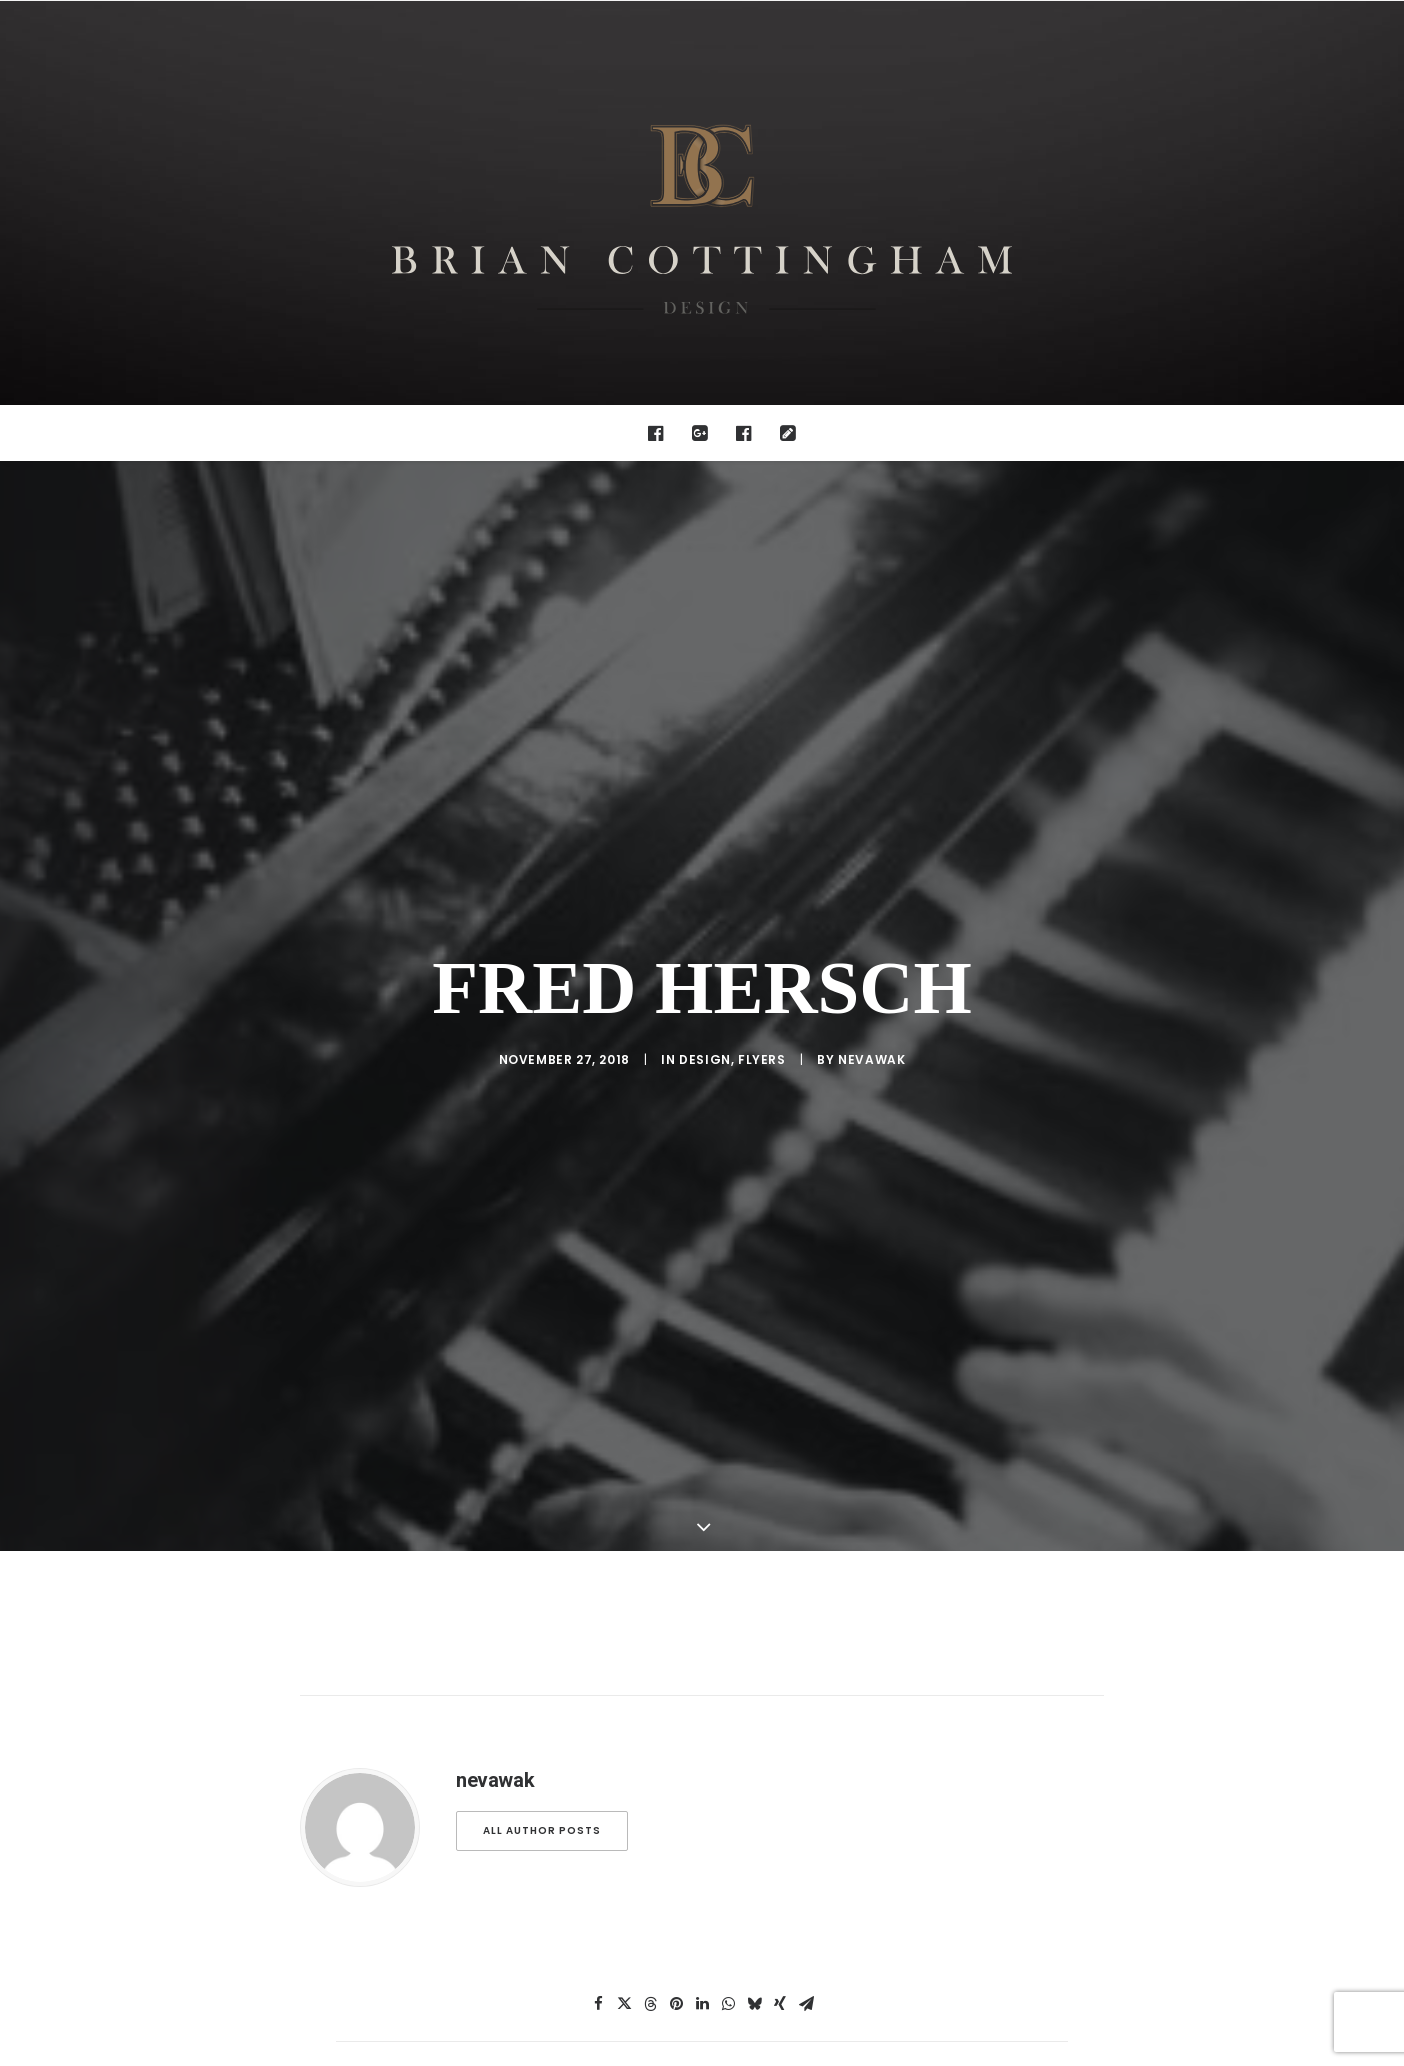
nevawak (871, 1045)
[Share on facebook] (598, 1976)
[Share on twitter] (624, 1976)
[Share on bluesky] (754, 1976)
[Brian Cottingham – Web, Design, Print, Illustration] (702, 203)
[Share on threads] (650, 1976)
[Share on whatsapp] (728, 1976)
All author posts (542, 1802)
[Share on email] (806, 1976)
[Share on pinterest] (676, 1976)
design (705, 1045)
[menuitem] (660, 433)
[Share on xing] (780, 1976)
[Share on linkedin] (702, 1976)
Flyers (762, 1045)
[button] (660, 433)
